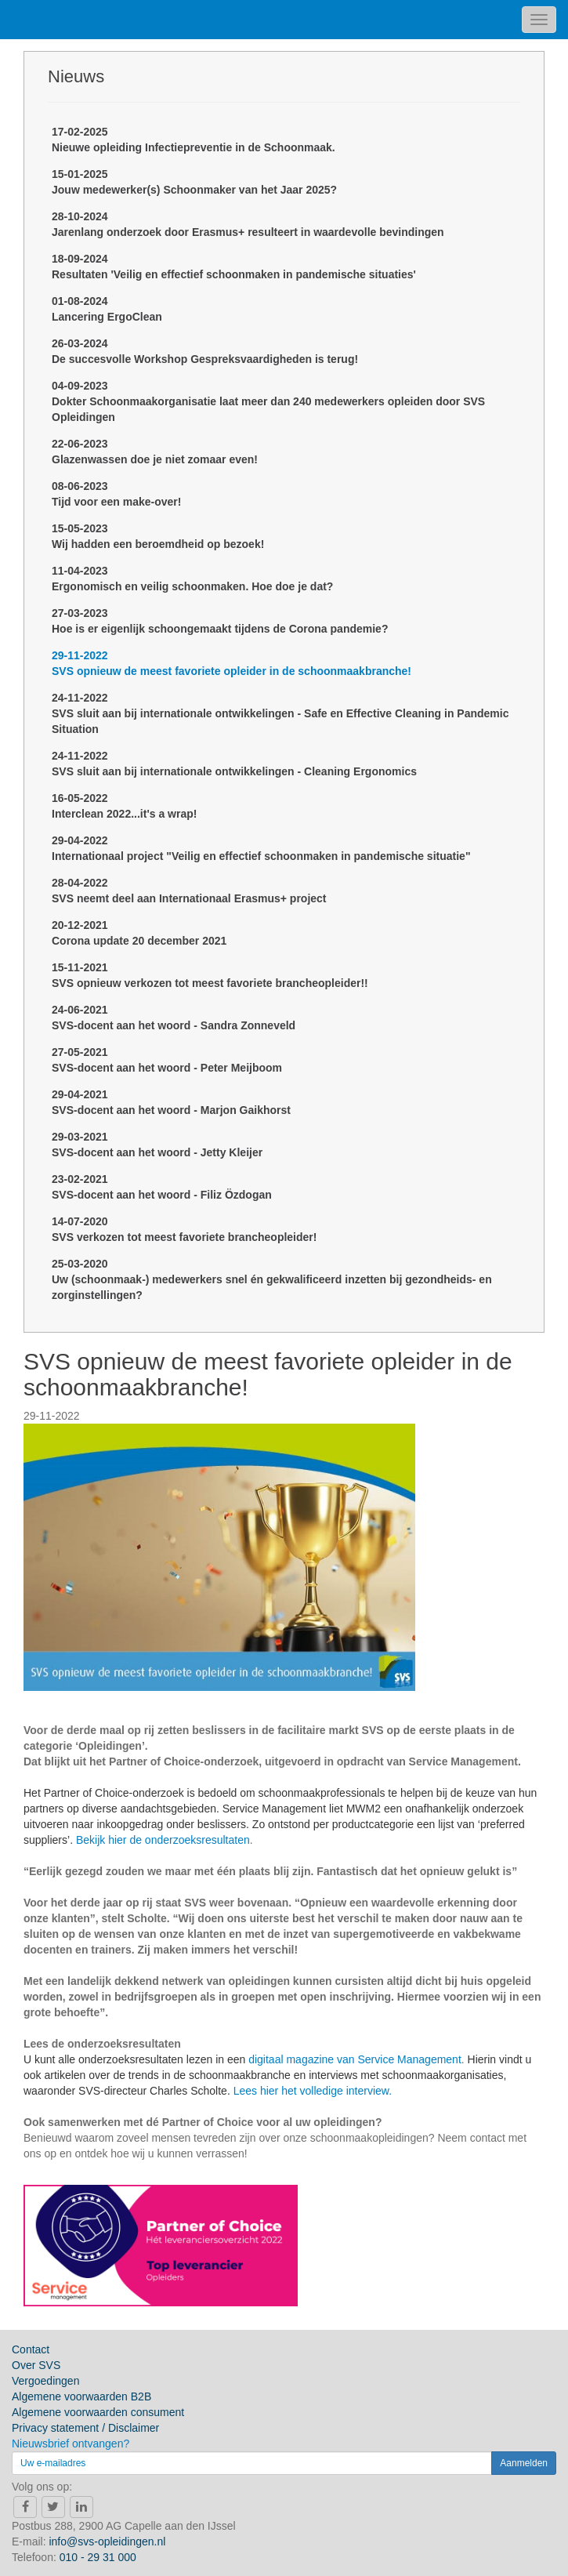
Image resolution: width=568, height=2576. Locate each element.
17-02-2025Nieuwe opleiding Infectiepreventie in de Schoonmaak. (193, 139)
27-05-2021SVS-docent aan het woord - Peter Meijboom (167, 1060)
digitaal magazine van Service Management (354, 2059)
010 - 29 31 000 (98, 2557)
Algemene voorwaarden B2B (81, 2396)
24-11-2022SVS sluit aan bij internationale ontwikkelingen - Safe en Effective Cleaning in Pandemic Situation (280, 713)
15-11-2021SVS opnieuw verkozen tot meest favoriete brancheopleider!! (210, 975)
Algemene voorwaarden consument (98, 2412)
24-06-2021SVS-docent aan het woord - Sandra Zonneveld (173, 1017)
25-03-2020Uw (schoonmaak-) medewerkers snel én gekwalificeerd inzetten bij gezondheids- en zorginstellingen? (272, 1279)
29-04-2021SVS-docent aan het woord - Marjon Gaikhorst (171, 1102)
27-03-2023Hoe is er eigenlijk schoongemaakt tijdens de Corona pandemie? (220, 621)
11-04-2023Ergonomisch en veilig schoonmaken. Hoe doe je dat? (192, 578)
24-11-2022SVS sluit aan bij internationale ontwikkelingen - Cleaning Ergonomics (234, 763)
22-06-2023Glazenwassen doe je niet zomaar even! (155, 451)
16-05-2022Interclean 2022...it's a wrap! (124, 806)
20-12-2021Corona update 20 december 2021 (139, 933)
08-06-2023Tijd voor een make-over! (116, 494)
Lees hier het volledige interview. (312, 2090)
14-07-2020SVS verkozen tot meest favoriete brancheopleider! (184, 1229)
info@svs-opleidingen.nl (107, 2541)
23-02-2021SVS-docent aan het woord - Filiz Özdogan (162, 1187)
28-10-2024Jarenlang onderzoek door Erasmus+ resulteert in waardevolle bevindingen (248, 224)
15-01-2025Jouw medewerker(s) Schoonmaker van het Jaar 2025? (194, 182)
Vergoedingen (45, 2381)
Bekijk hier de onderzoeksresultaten (163, 1840)
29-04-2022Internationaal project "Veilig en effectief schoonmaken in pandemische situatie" (261, 848)
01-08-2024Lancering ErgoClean (107, 309)
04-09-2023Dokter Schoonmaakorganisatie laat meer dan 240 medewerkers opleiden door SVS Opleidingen (268, 401)
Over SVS (36, 2365)
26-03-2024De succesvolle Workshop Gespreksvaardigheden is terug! (205, 351)
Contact (30, 2349)
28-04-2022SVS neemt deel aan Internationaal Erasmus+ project (189, 890)
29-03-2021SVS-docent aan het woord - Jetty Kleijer (157, 1144)
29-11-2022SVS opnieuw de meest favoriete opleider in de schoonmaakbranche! (231, 663)
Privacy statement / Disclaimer (85, 2428)
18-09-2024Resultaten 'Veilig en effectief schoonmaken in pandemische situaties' (234, 266)
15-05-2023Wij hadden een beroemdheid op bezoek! (158, 536)
